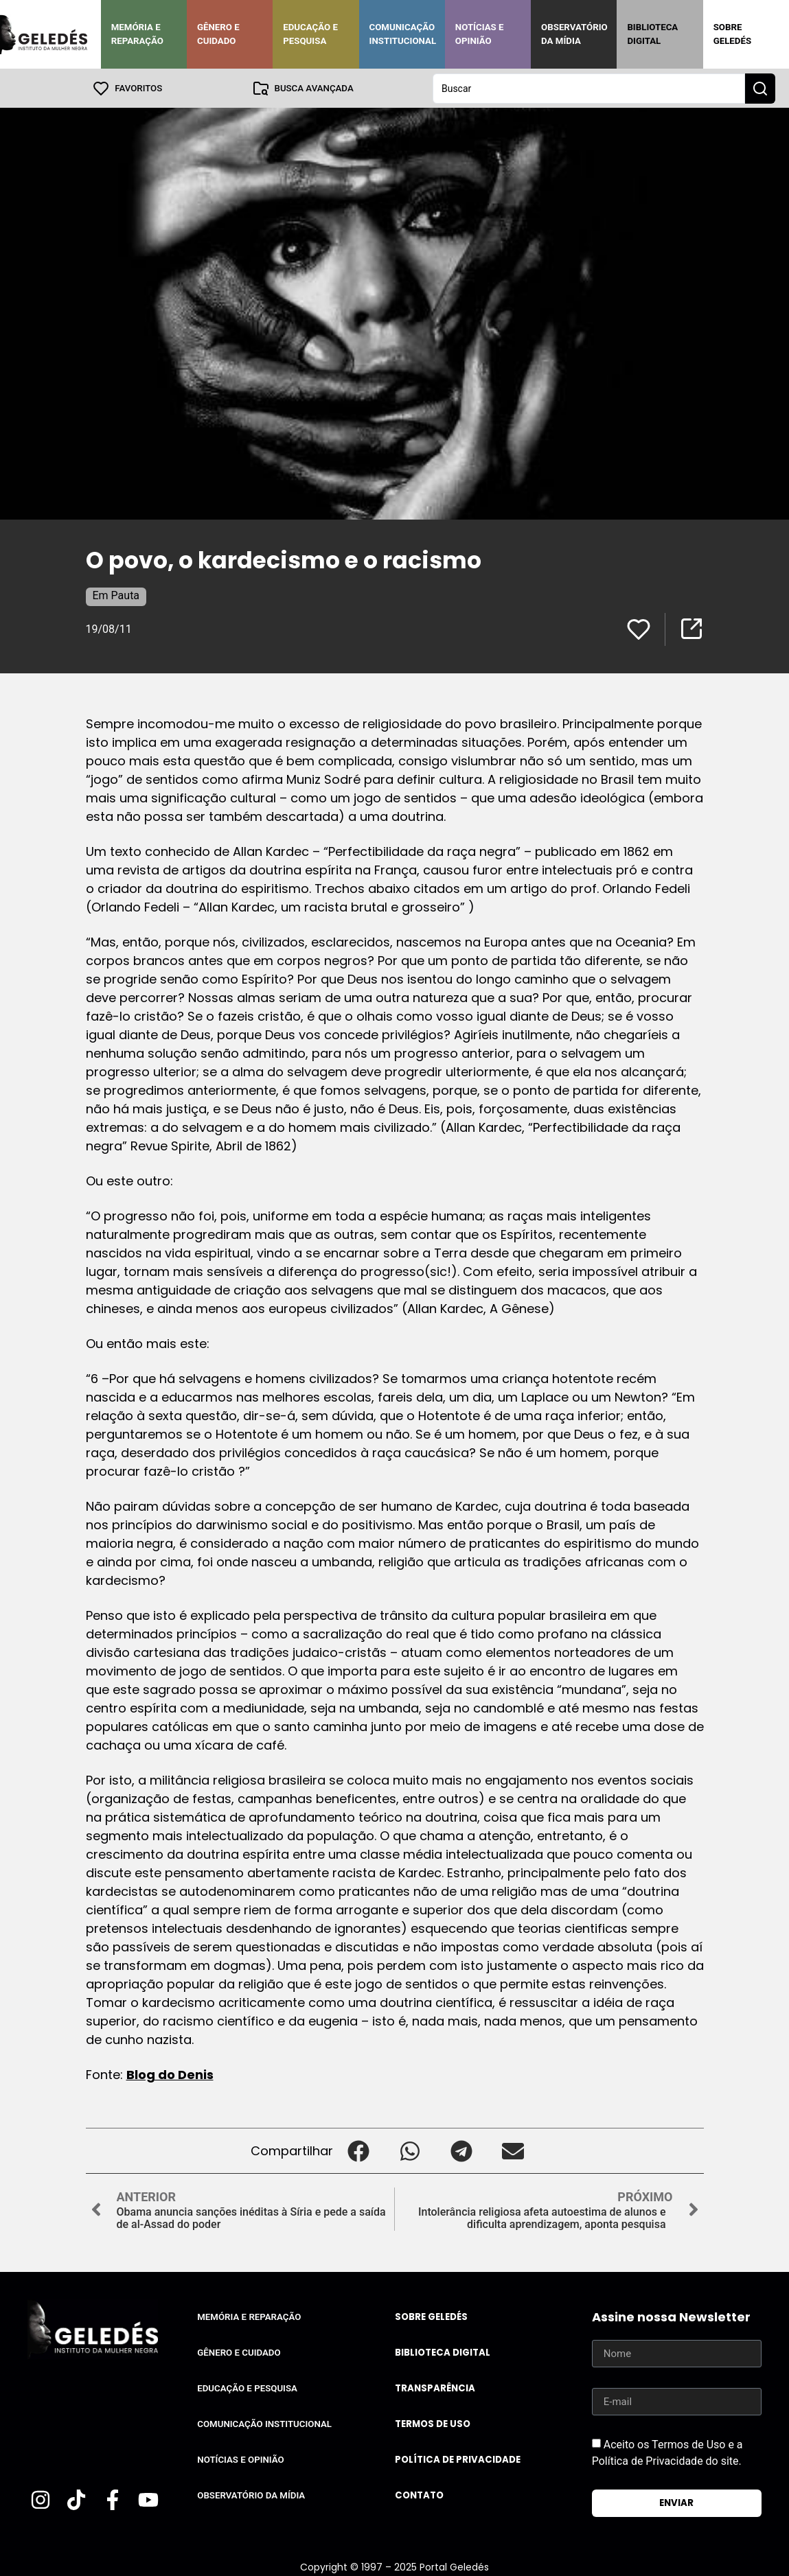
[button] (359, 2150)
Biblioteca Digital (652, 34)
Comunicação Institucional (403, 34)
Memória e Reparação (137, 34)
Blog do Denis (170, 2073)
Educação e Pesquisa (310, 34)
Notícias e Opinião (479, 34)
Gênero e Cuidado (218, 34)
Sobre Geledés (732, 34)
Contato (419, 2494)
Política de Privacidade (458, 2458)
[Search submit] (760, 88)
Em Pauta (116, 594)
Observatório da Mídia (574, 34)
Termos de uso (432, 2423)
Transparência (435, 2387)
